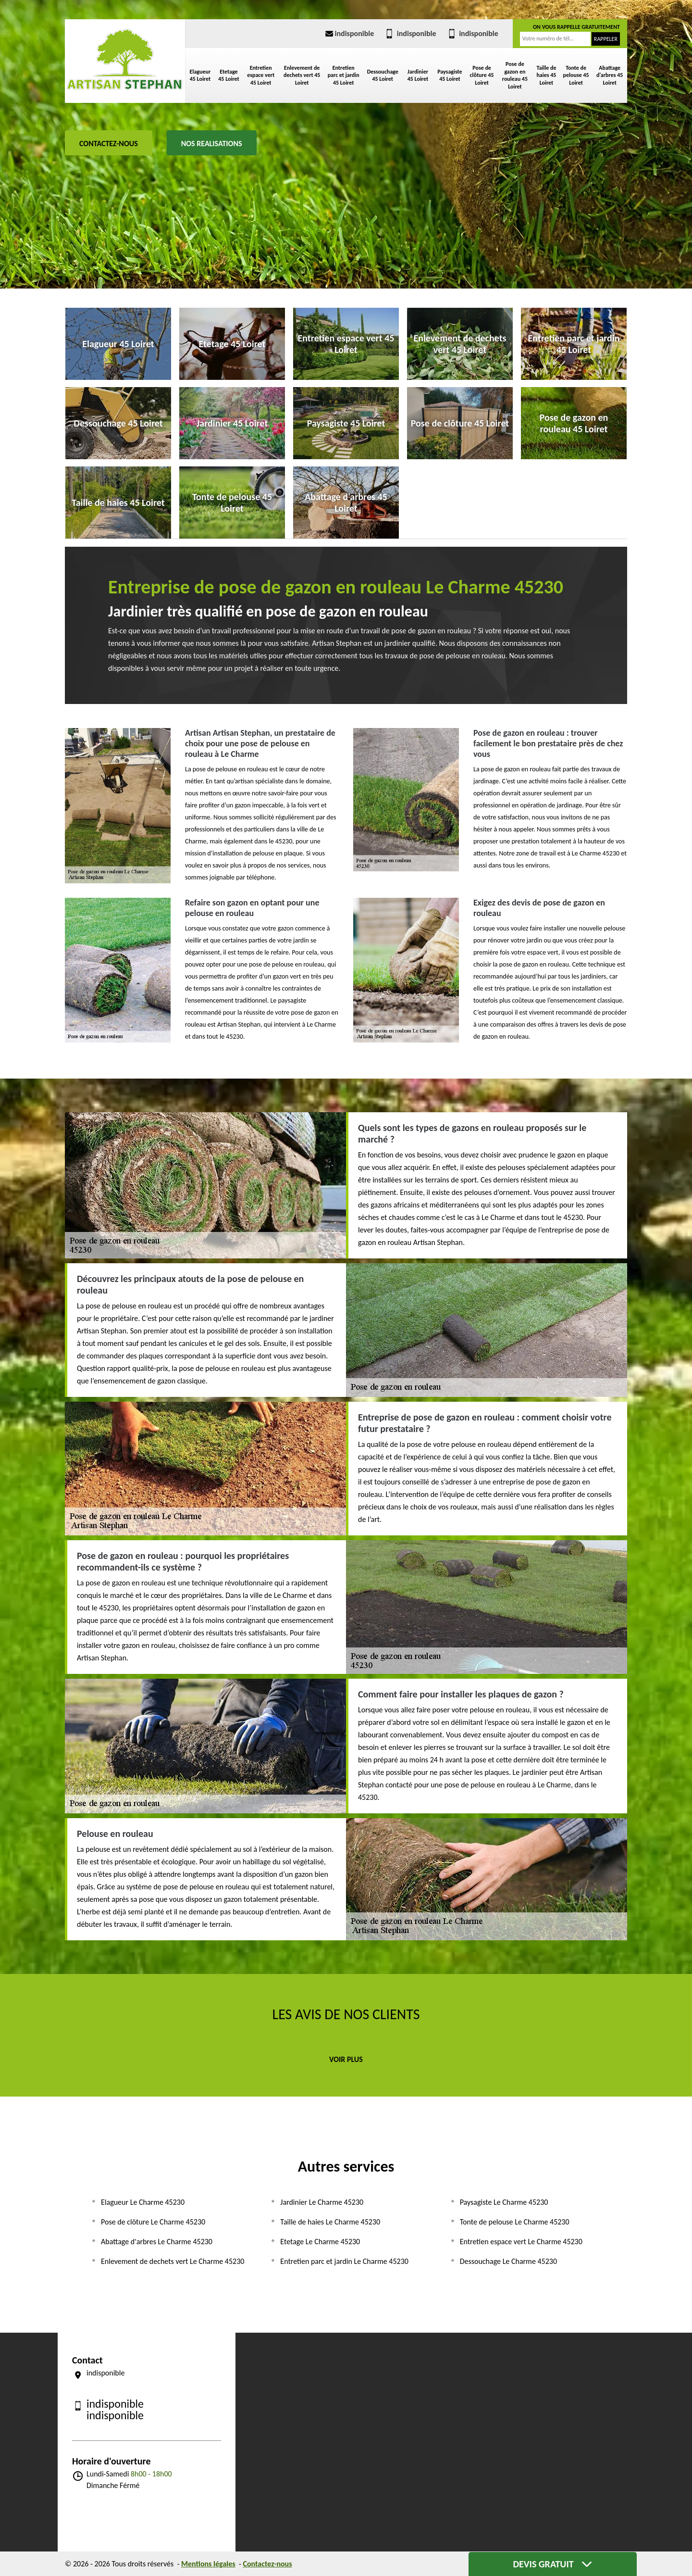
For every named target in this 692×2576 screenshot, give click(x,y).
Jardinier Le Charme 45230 (321, 2202)
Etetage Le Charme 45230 (320, 2241)
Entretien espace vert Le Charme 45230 (521, 2241)
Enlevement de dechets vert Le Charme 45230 (172, 2261)
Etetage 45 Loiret (228, 75)
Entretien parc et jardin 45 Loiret (343, 75)
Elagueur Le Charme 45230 (143, 2202)
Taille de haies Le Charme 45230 (330, 2221)
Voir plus (346, 2059)
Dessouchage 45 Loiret (382, 75)
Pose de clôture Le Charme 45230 (153, 2221)
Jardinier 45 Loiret (418, 75)
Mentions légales (208, 2563)
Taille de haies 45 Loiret (546, 75)
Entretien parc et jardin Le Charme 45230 (344, 2261)
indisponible (348, 33)
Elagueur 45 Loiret (200, 75)
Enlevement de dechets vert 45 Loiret (302, 75)
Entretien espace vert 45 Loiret (260, 75)
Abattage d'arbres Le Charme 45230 (156, 2241)
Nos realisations (211, 143)
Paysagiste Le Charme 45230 (504, 2202)
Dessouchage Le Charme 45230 (508, 2261)
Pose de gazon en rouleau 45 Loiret (515, 75)
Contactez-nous (108, 143)
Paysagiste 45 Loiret (449, 75)
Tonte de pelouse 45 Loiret (576, 75)
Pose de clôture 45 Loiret (482, 75)
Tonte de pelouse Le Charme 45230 (514, 2221)
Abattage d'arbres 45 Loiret (609, 75)
